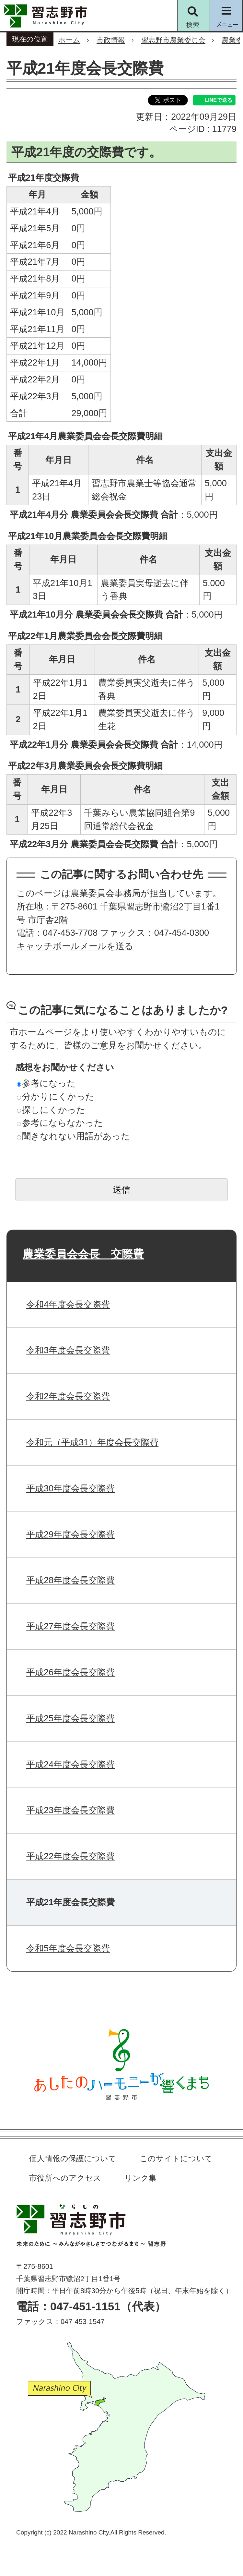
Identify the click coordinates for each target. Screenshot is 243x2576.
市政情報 (111, 40)
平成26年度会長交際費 (70, 1672)
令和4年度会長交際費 (68, 1304)
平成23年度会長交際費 (70, 1810)
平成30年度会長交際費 (70, 1488)
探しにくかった (51, 1110)
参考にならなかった (60, 1123)
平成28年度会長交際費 (70, 1580)
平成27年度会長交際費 (70, 1626)
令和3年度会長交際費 (68, 1350)
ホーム (69, 40)
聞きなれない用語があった (73, 1136)
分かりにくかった (55, 1096)
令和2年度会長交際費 (68, 1396)
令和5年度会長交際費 (68, 1948)
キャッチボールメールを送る (75, 946)
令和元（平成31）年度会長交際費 (92, 1442)
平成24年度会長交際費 (70, 1764)
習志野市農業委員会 (173, 40)
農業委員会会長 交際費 (83, 1254)
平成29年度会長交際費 (70, 1534)
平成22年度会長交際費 (70, 1856)
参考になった (46, 1083)
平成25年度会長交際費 (70, 1718)
